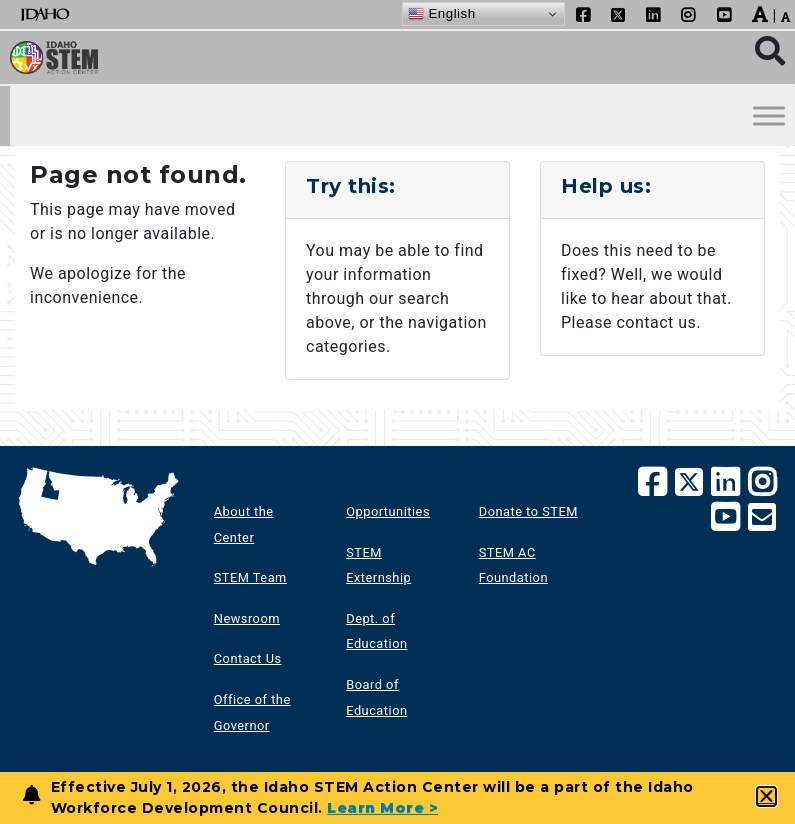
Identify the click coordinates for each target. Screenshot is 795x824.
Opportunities (388, 511)
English (441, 14)
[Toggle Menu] (769, 116)
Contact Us (248, 658)
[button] (767, 796)
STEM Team (250, 577)
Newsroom (247, 618)
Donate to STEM (528, 511)
